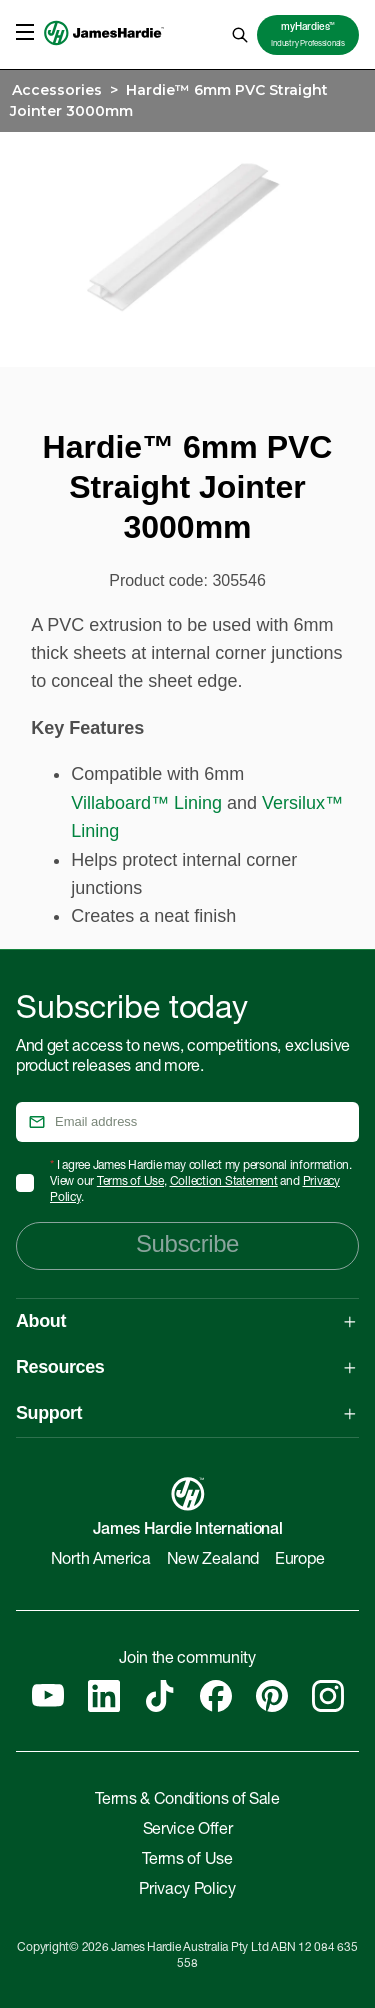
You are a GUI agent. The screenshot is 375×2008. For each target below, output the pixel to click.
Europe (299, 1561)
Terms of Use (130, 1182)
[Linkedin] (104, 1696)
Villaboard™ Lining (146, 803)
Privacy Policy (187, 1891)
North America (101, 1561)
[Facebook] (216, 1696)
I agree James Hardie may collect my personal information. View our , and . (201, 1182)
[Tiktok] (160, 1696)
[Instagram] (328, 1696)
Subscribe (187, 1243)
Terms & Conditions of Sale (187, 1801)
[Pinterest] (272, 1696)
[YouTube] (48, 1696)
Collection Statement (224, 1182)
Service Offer (188, 1831)
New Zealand (213, 1561)
